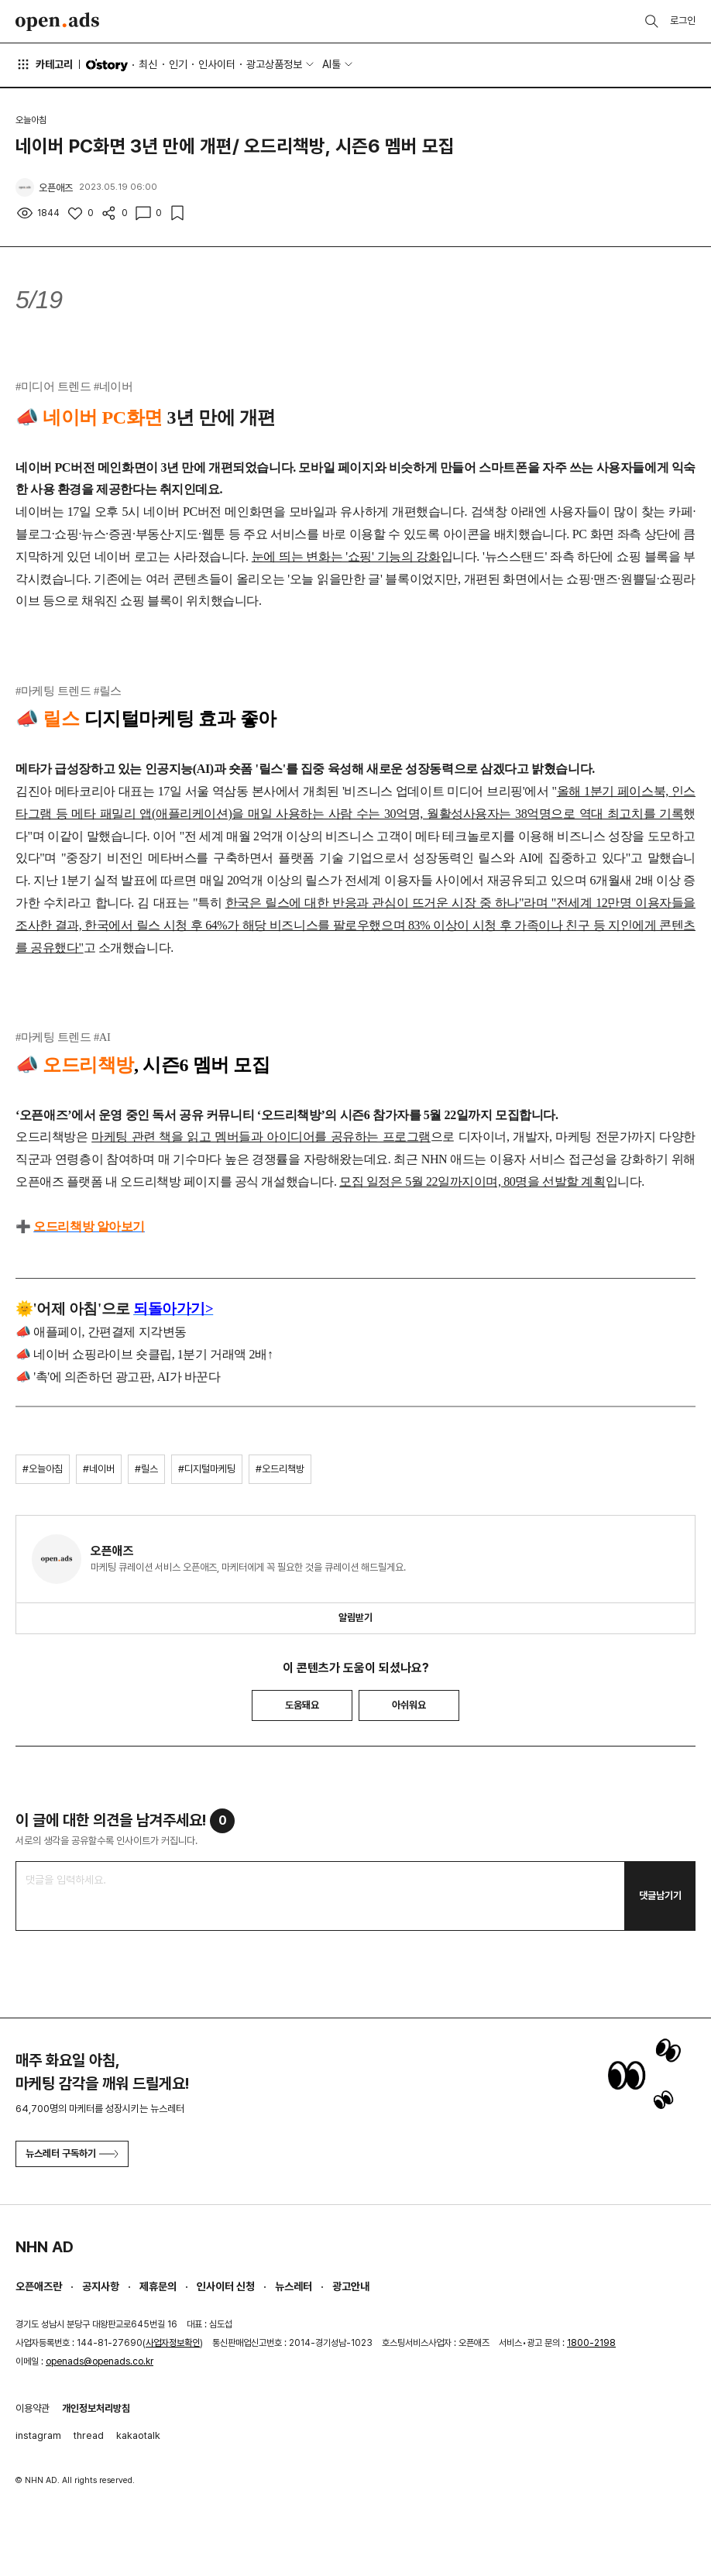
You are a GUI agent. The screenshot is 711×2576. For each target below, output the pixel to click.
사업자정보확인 (173, 2342)
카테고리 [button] (44, 64)
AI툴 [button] (331, 64)
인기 (178, 64)
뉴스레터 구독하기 (72, 2153)
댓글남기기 (660, 1895)
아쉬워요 (409, 1705)
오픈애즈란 (38, 2286)
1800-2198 (591, 2342)
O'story (107, 65)
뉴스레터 (293, 2286)
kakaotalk (138, 2435)
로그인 (683, 20)
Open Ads (57, 21)
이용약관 (32, 2408)
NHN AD (44, 2247)
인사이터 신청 (226, 2286)
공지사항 (100, 2286)
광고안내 (350, 2286)
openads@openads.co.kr (99, 2361)
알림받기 (355, 1617)
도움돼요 (302, 1705)
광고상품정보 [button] (274, 64)
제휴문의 (158, 2286)
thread (89, 2435)
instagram (38, 2435)
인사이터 (216, 64)
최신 (148, 64)
